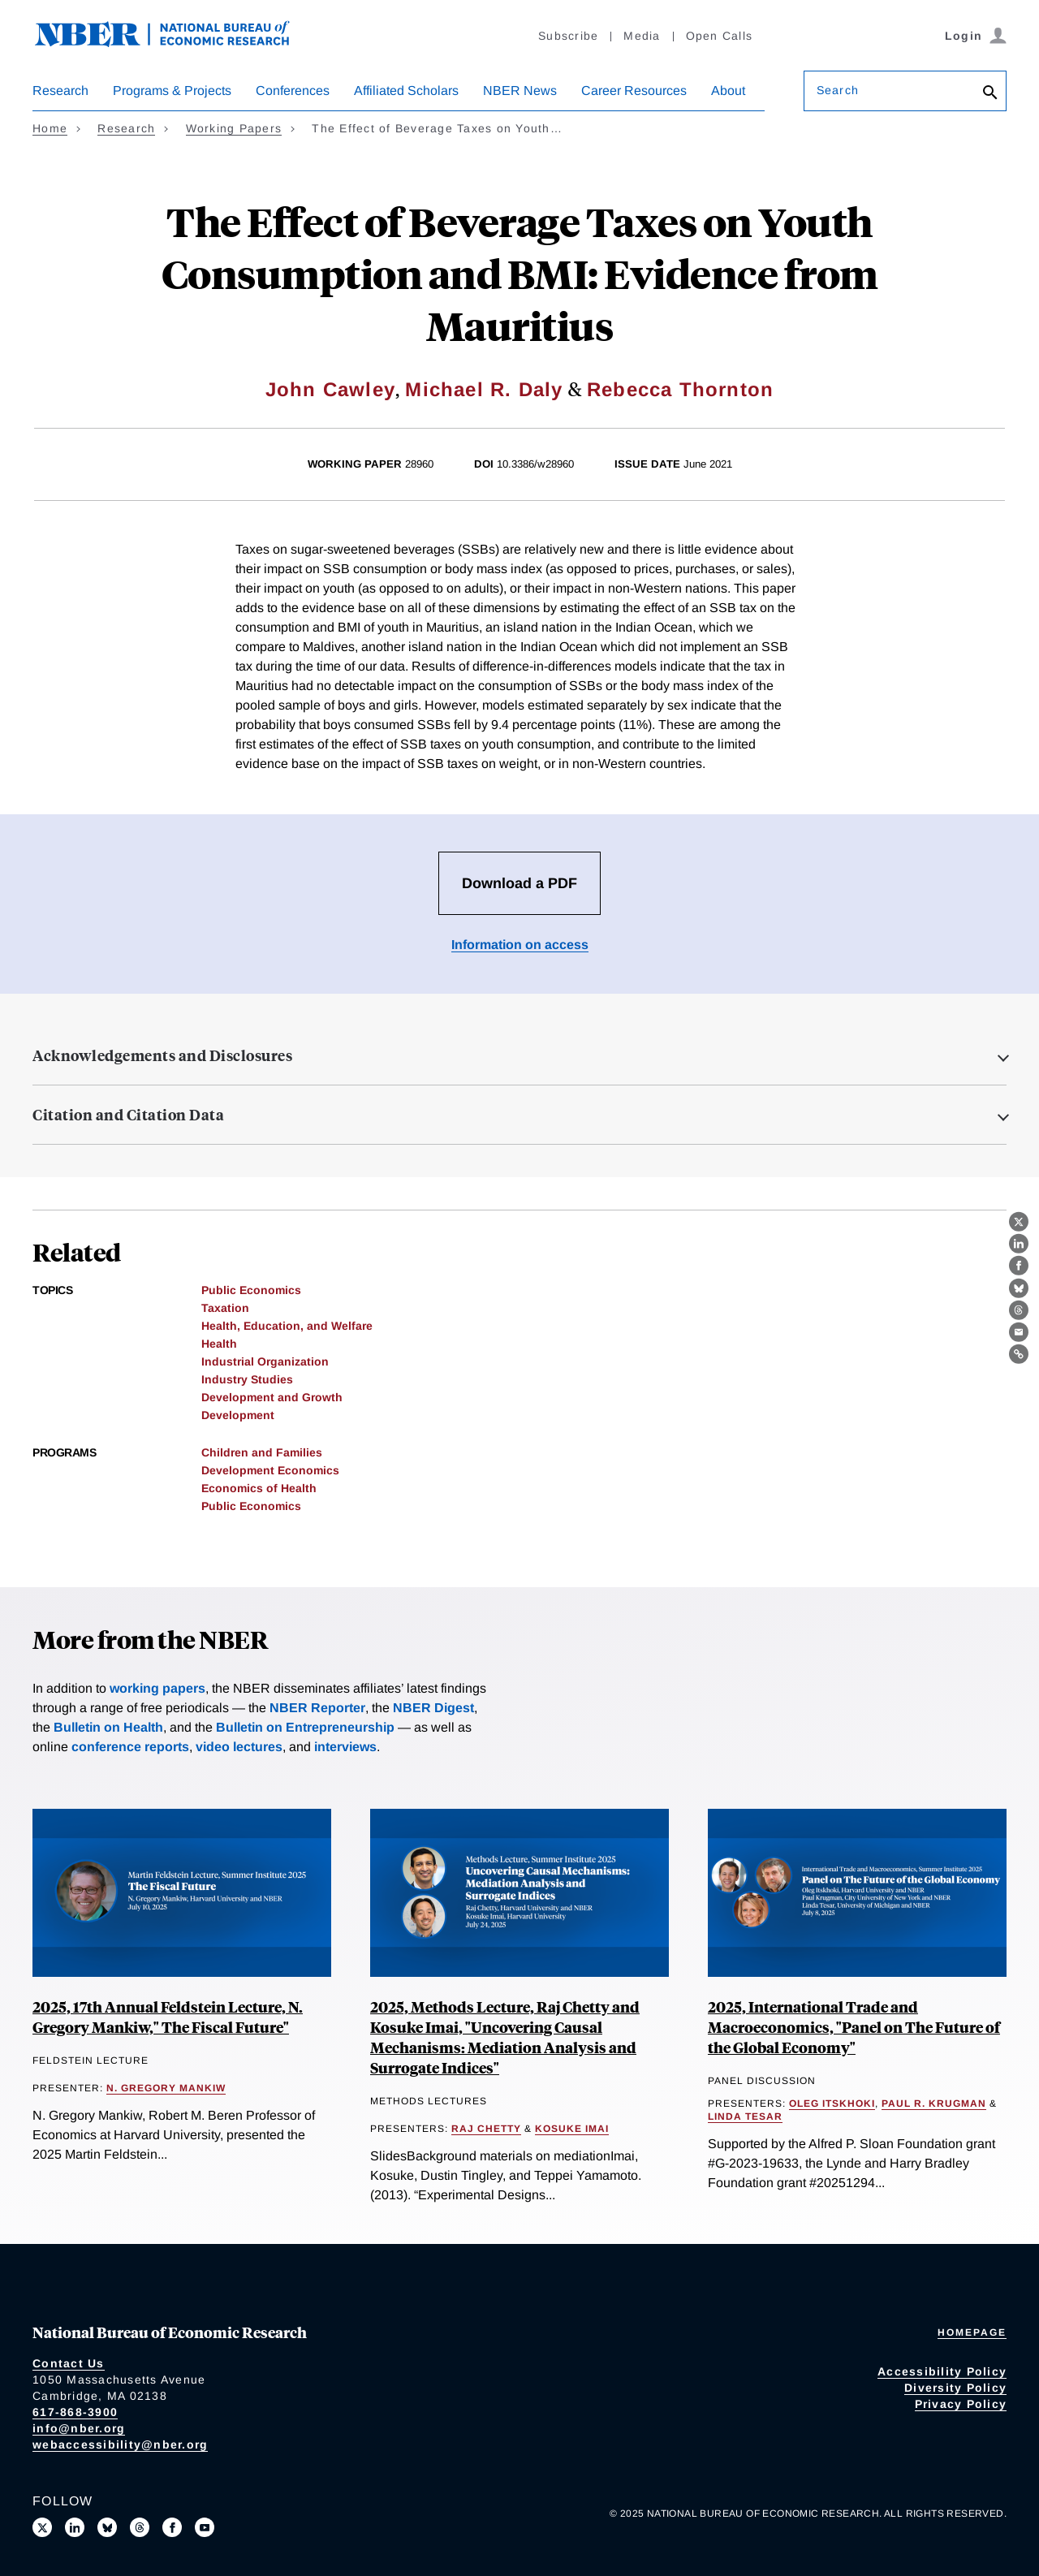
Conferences (293, 90)
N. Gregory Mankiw (166, 2088)
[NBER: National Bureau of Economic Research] (175, 43)
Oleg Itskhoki (832, 2103)
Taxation (225, 1307)
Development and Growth (272, 1397)
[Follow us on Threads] (139, 2527)
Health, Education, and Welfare (287, 1325)
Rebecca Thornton (680, 389)
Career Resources (634, 90)
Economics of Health (259, 1488)
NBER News (520, 90)
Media (641, 35)
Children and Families (261, 1452)
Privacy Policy (961, 2403)
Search (838, 90)
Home (49, 128)
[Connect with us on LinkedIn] (74, 2527)
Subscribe (568, 35)
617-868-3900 (75, 2412)
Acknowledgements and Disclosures (162, 1055)
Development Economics (270, 1470)
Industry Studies (247, 1379)
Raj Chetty (486, 2128)
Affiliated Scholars (406, 90)
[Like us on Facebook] (172, 2527)
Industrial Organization (265, 1361)
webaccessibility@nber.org (120, 2444)
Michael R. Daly (484, 389)
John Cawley (330, 389)
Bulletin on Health (108, 1727)
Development (237, 1415)
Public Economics (251, 1290)
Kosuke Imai (572, 2128)
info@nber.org (78, 2428)
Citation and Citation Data (128, 1114)
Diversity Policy (955, 2387)
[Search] (990, 94)
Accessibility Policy (942, 2371)
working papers (157, 1688)
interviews (345, 1747)
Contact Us (68, 2363)
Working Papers (234, 128)
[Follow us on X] (42, 2527)
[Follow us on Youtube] (204, 2527)
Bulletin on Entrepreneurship (305, 1727)
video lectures (239, 1747)
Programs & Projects (172, 90)
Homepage (972, 2332)
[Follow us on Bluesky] (107, 2527)
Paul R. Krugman (934, 2103)
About (728, 90)
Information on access (519, 944)
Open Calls (719, 35)
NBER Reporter (317, 1708)
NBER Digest (433, 1708)
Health (219, 1343)
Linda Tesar (745, 2116)
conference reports (130, 1747)
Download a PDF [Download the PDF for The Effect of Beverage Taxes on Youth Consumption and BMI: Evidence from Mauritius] (519, 883)
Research (60, 90)
